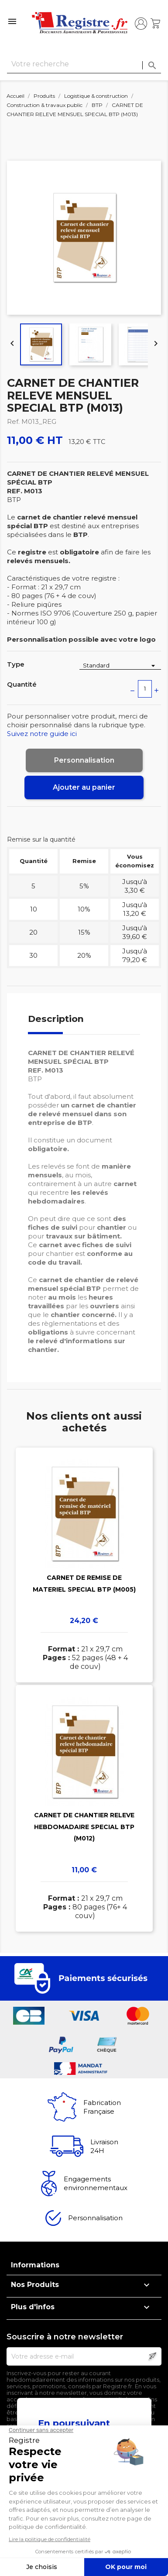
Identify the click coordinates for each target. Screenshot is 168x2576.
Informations (35, 2265)
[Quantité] (145, 689)
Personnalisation (84, 760)
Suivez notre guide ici (42, 733)
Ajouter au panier (84, 787)
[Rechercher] (84, 64)
